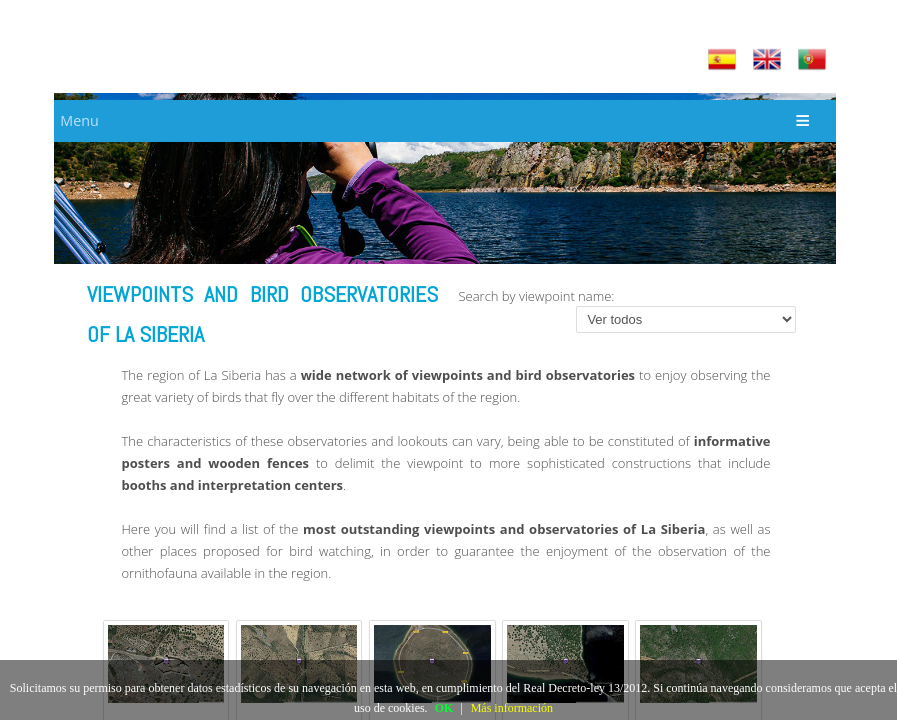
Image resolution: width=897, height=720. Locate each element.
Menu (79, 120)
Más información (512, 708)
